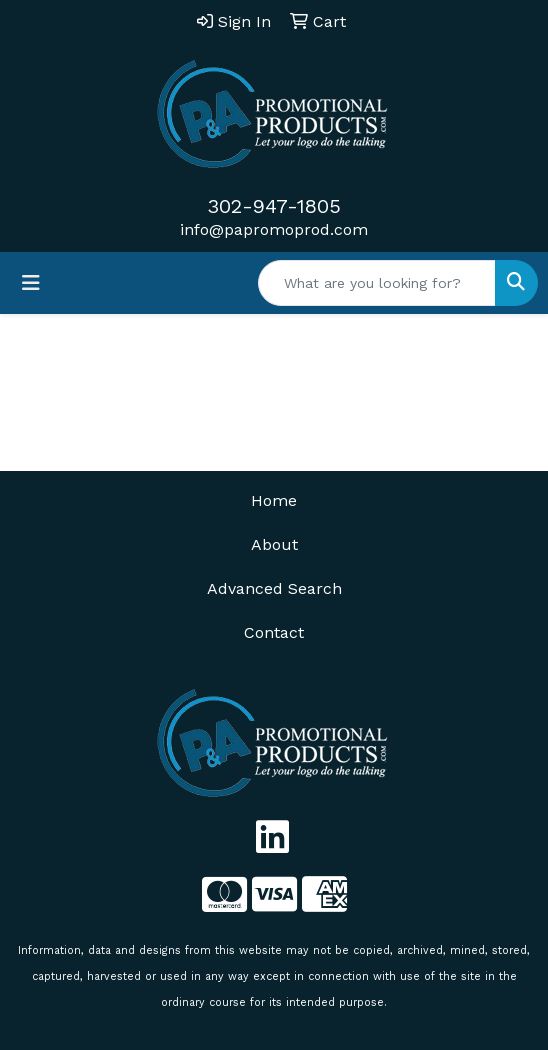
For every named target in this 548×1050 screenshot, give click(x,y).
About (274, 544)
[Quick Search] (377, 283)
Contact (274, 632)
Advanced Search (274, 588)
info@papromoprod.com (274, 229)
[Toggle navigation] (31, 283)
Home (274, 500)
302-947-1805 (274, 206)
